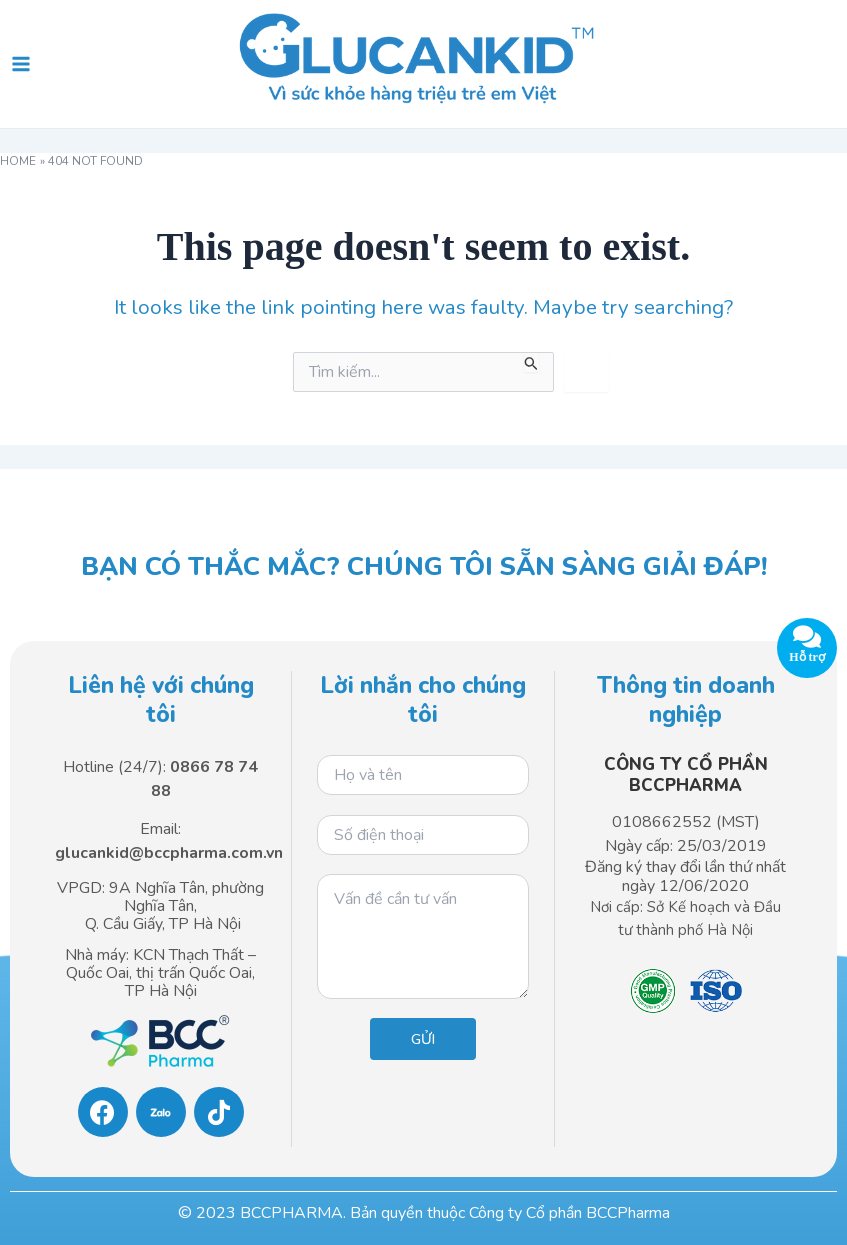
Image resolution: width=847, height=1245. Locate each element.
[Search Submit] (531, 362)
